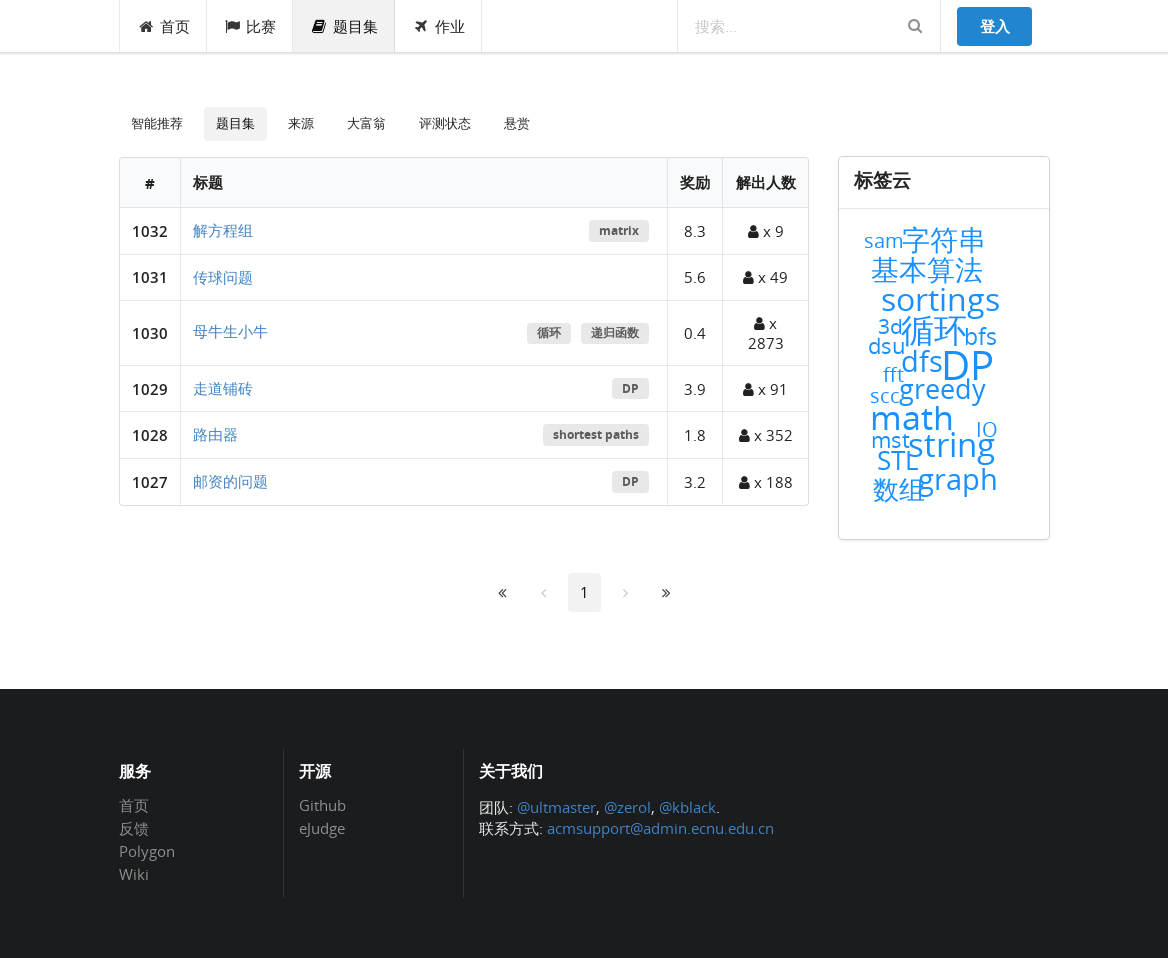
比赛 (250, 26)
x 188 (766, 482)
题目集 (344, 26)
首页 (163, 26)
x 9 (766, 231)
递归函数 (615, 332)
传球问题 (223, 277)
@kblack (687, 807)
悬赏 (517, 123)
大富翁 (366, 123)
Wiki (134, 873)
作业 (438, 26)
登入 (995, 26)
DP (630, 388)
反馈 (134, 828)
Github (322, 806)
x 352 (766, 435)
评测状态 (445, 123)
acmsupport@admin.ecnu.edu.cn (660, 828)
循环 (549, 332)
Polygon (147, 851)
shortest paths (596, 434)
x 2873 (766, 333)
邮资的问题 (230, 481)
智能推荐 (157, 123)
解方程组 (223, 230)
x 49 (765, 277)
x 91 (765, 389)
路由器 (215, 434)
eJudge (322, 827)
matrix (619, 230)
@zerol (627, 807)
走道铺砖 (223, 388)
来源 (301, 123)
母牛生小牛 (230, 331)
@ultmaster (556, 807)
